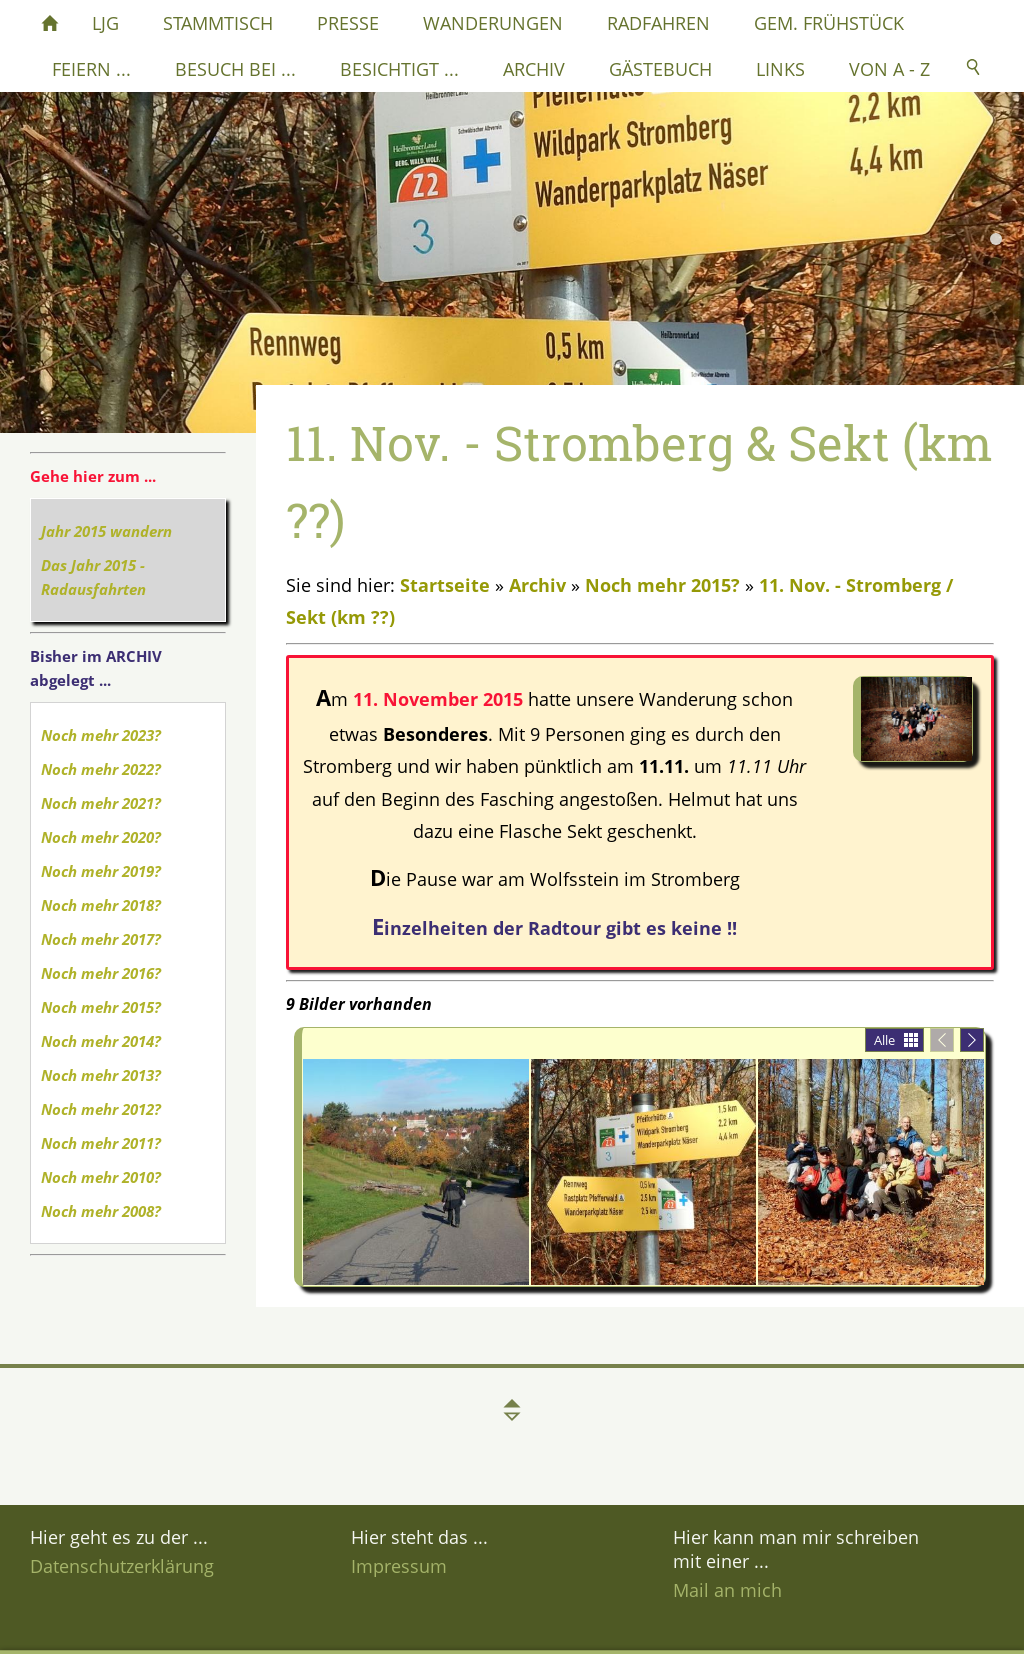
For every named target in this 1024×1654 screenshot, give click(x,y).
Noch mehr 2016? (101, 973)
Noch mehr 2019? (101, 871)
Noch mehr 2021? (101, 803)
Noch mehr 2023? (101, 735)
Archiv (537, 585)
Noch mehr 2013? (101, 1075)
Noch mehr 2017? (101, 939)
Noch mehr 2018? (101, 905)
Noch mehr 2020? (101, 837)
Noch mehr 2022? (101, 769)
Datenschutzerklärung (122, 1566)
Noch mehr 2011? (101, 1143)
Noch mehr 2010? (101, 1177)
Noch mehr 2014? (101, 1041)
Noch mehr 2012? (101, 1109)
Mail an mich (727, 1590)
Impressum (399, 1566)
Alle (884, 1040)
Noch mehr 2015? (101, 1007)
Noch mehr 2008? (101, 1211)
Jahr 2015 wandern (106, 531)
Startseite (445, 585)
